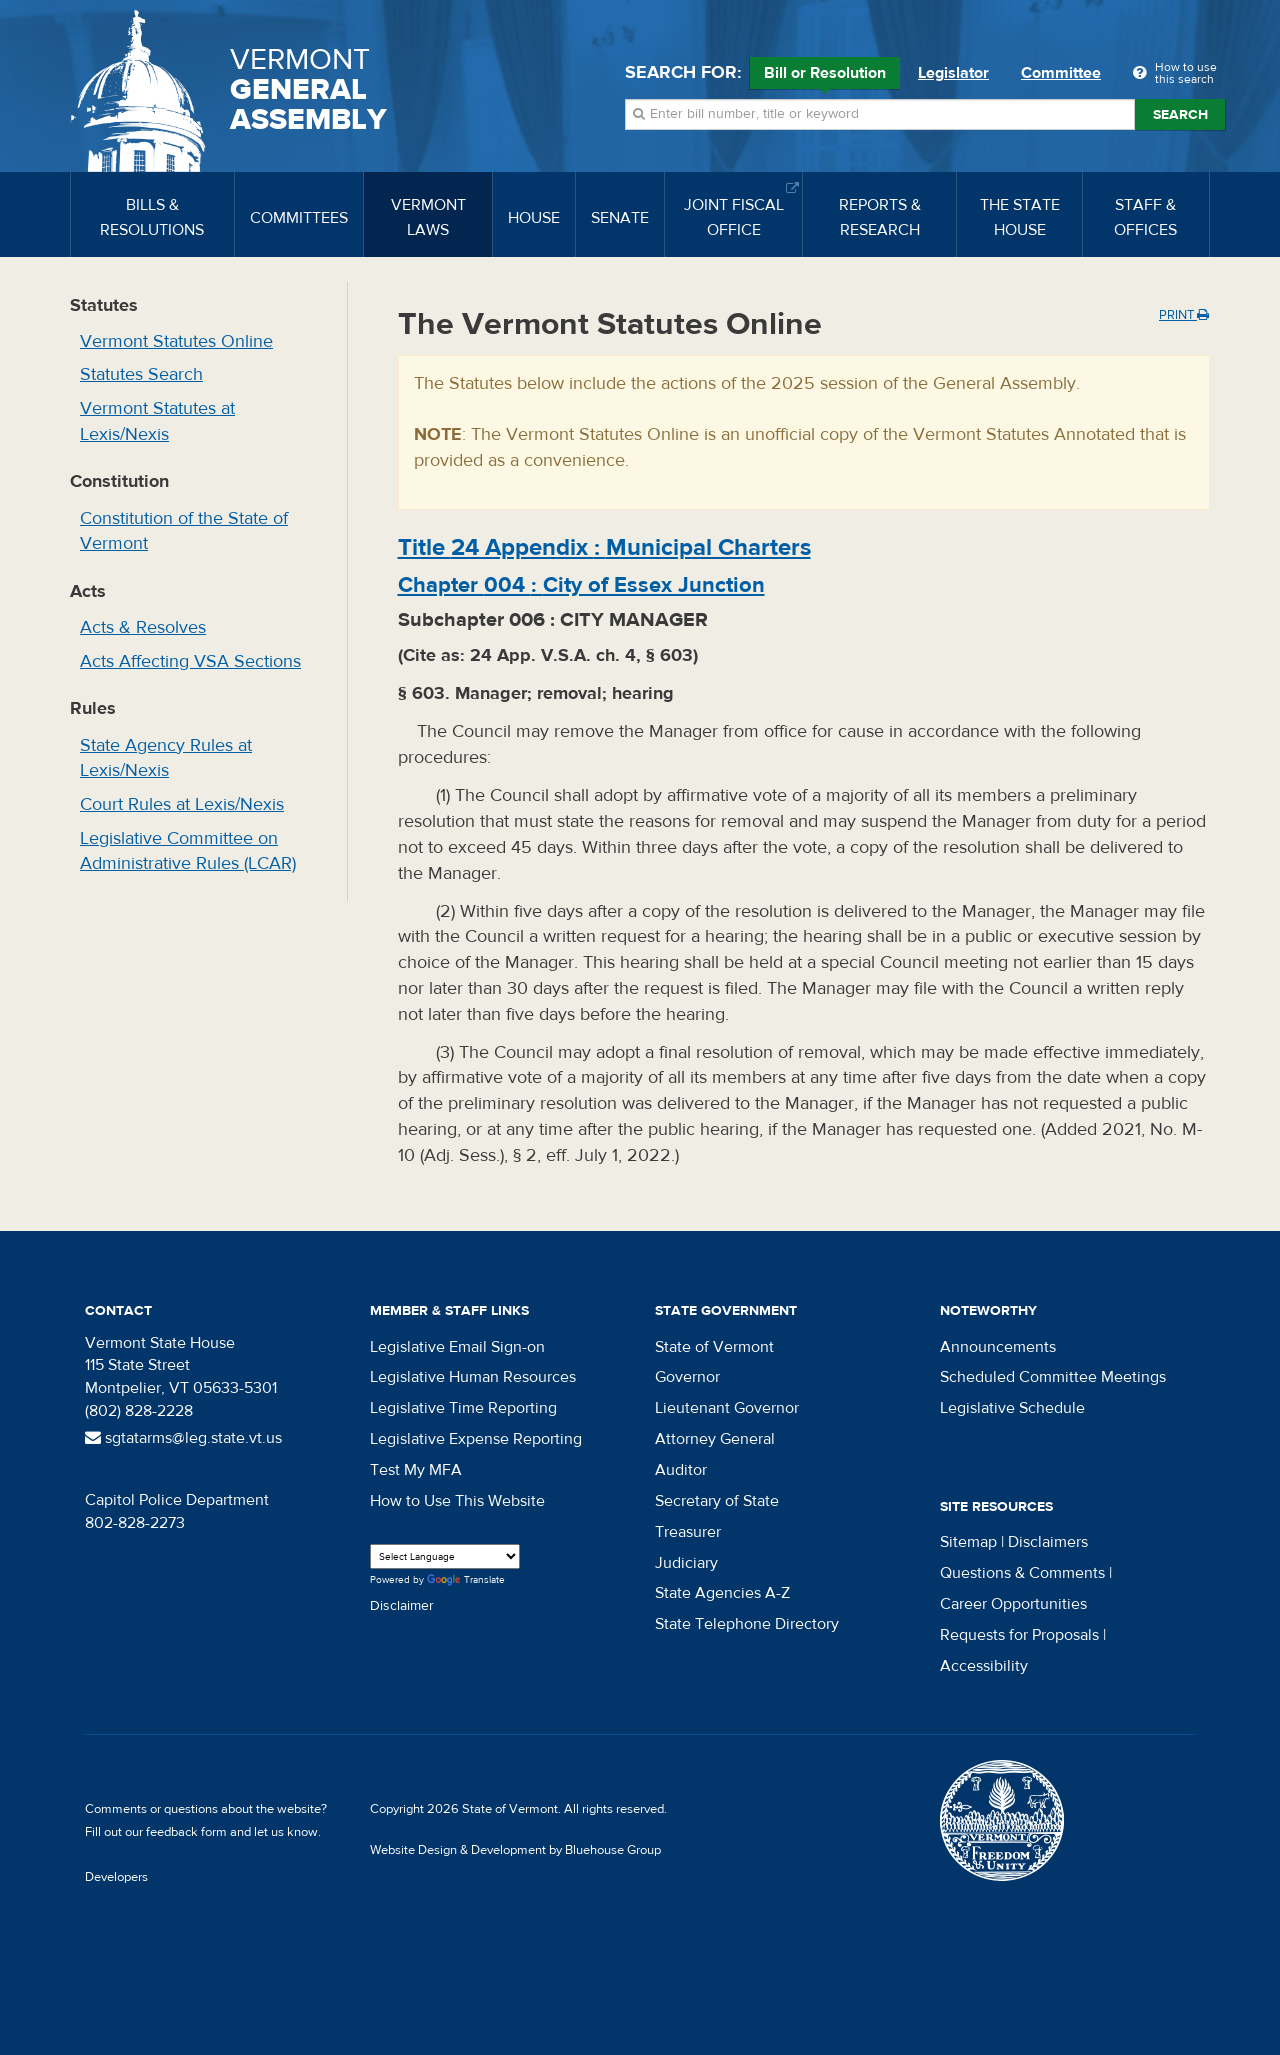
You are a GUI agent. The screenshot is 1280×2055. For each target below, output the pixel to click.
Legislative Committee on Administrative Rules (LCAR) (188, 851)
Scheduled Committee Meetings (1053, 1377)
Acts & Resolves (143, 627)
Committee (1061, 73)
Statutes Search (141, 374)
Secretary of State (717, 1501)
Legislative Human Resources (473, 1377)
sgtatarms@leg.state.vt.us (183, 1438)
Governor (687, 1377)
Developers (116, 1877)
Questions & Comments (1022, 1573)
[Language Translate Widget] (445, 1556)
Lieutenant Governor (727, 1408)
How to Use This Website (457, 1501)
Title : (604, 547)
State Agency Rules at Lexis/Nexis (166, 758)
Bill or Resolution (825, 76)
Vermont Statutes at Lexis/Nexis (157, 421)
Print (1184, 315)
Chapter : (581, 585)
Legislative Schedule (1012, 1408)
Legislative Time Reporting (463, 1408)
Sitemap (968, 1542)
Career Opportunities (1013, 1604)
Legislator (953, 73)
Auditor (681, 1470)
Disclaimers (1048, 1542)
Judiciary (686, 1563)
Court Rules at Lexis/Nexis (182, 804)
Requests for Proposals (1019, 1635)
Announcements (998, 1347)
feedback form (186, 1832)
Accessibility (984, 1666)
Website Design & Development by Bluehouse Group (515, 1850)
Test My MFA (416, 1470)
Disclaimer (402, 1606)
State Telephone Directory (747, 1624)
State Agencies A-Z (722, 1593)
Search (1180, 115)
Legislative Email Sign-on (457, 1347)
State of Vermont (714, 1347)
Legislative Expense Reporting (476, 1439)
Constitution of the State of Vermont (184, 531)
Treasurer (688, 1532)
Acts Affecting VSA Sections (190, 661)
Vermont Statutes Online (176, 341)
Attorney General (715, 1439)
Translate (466, 1580)
